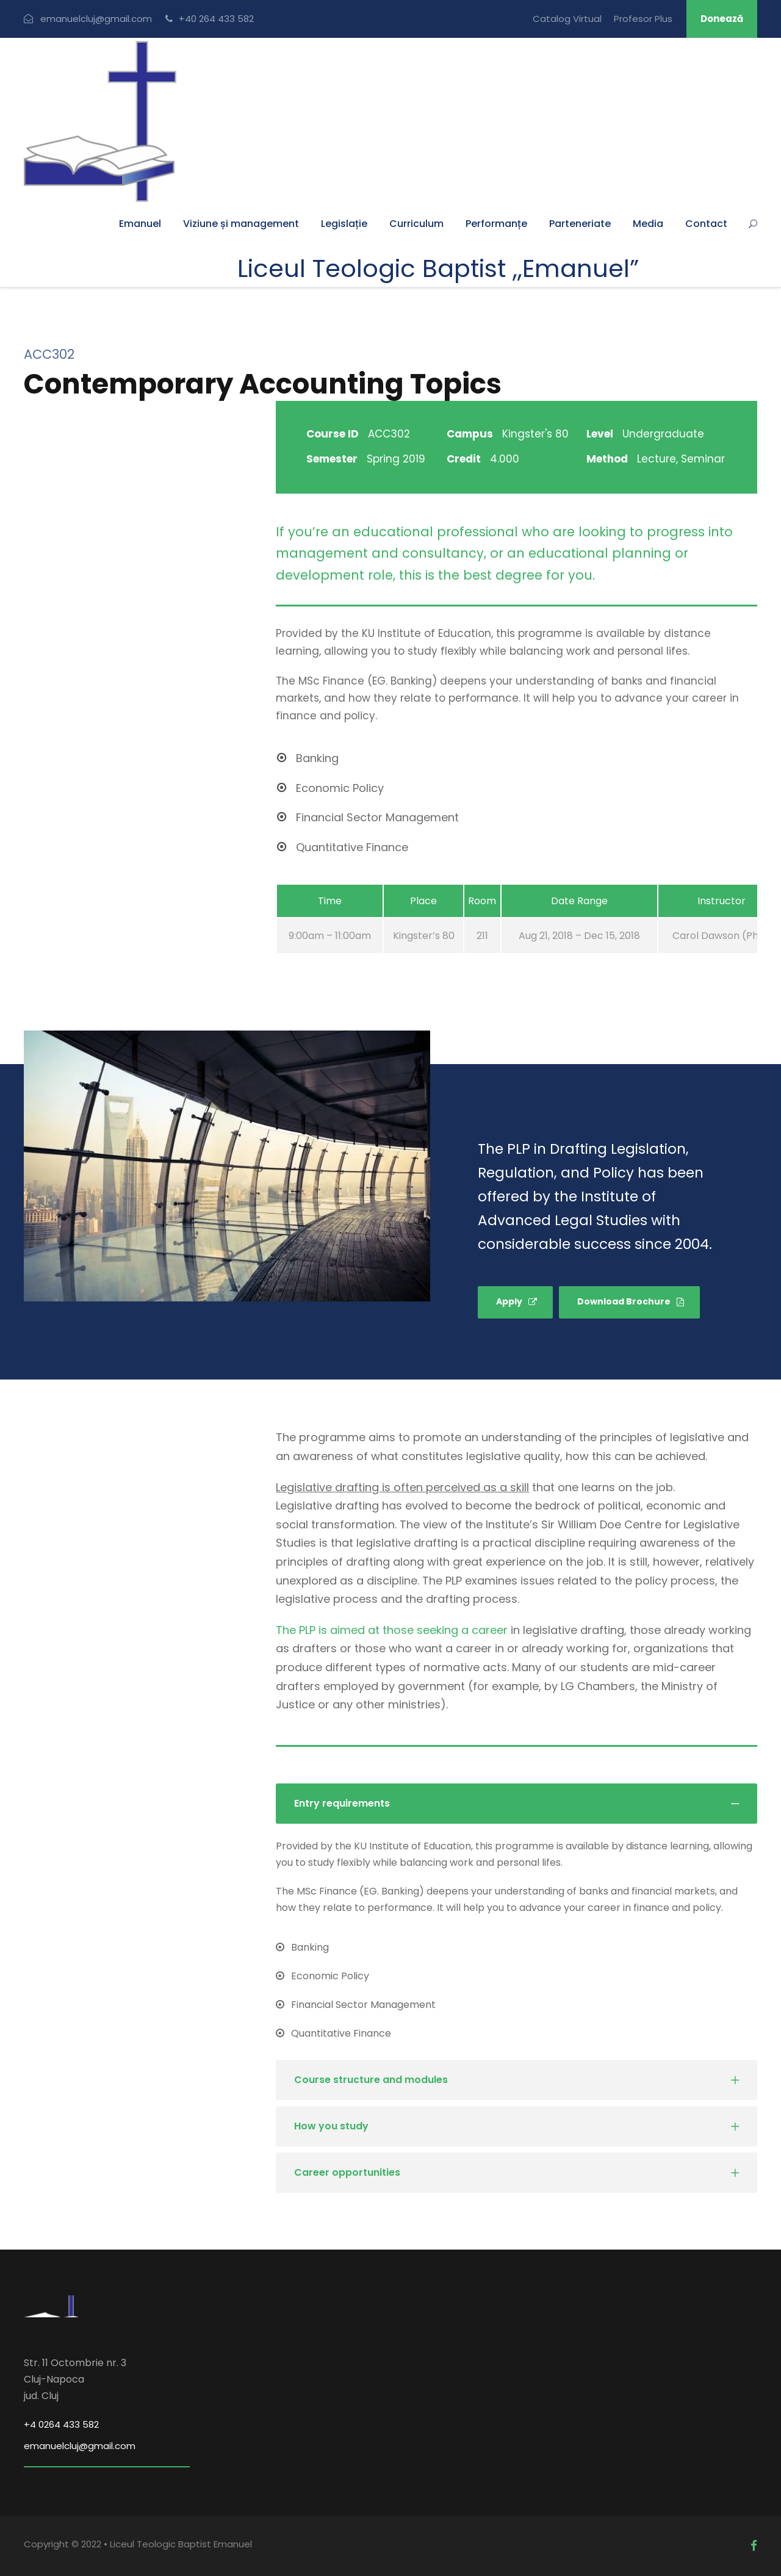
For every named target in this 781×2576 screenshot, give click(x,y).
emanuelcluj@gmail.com (79, 2445)
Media (648, 224)
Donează (721, 18)
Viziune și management (241, 224)
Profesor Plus (643, 18)
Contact (706, 224)
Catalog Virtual (567, 18)
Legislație (344, 224)
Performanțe (496, 224)
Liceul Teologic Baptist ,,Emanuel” (438, 268)
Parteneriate (580, 224)
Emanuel (140, 224)
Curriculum (416, 224)
